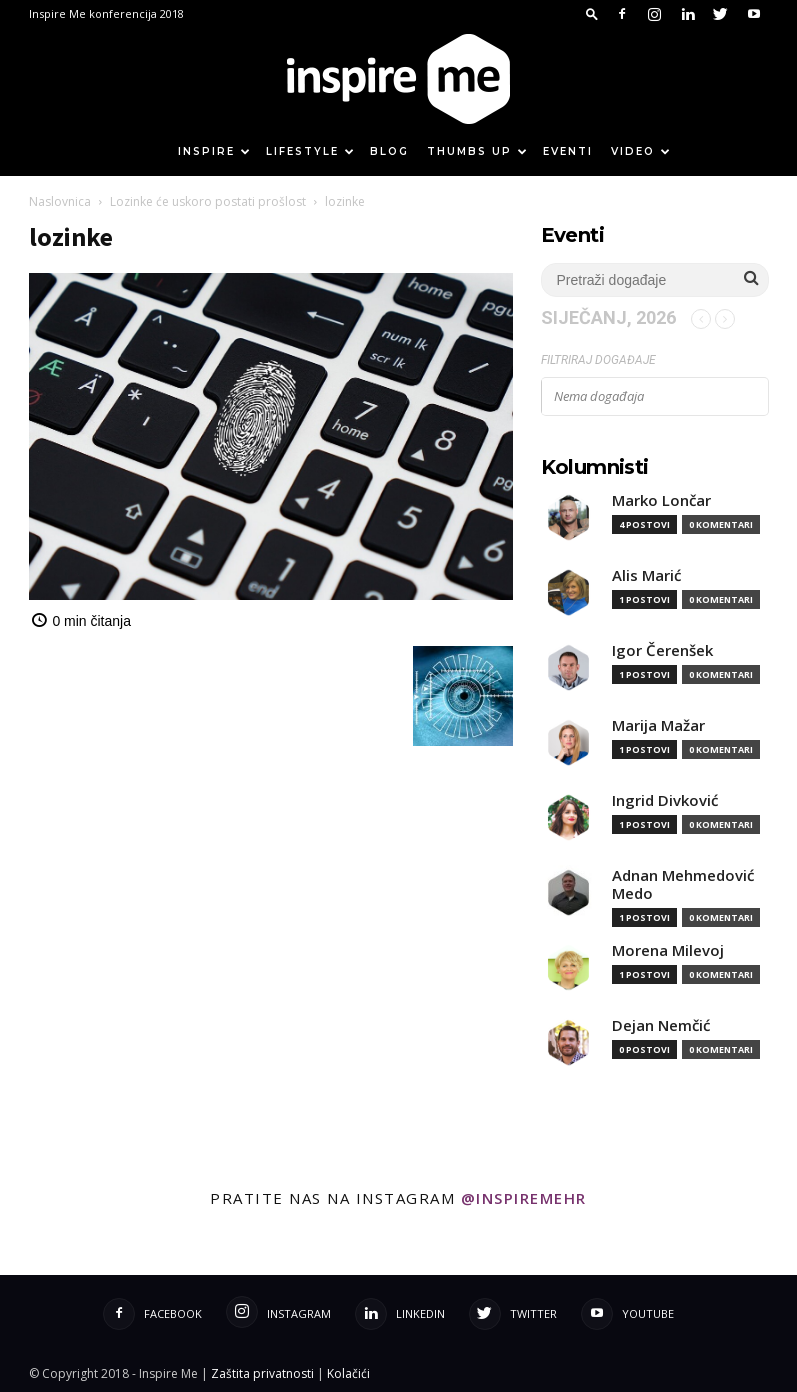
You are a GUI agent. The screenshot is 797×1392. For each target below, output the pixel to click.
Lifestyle (311, 151)
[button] (592, 13)
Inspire (215, 151)
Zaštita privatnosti (262, 1373)
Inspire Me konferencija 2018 (106, 13)
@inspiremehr (524, 1198)
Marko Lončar (661, 500)
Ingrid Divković (665, 800)
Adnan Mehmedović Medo (683, 884)
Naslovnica (60, 201)
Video (641, 151)
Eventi (568, 151)
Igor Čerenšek (662, 650)
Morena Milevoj (668, 950)
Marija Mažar (658, 725)
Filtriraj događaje (598, 360)
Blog (389, 151)
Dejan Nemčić (661, 1025)
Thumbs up (478, 151)
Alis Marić (646, 575)
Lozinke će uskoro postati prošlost (208, 201)
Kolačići (348, 1373)
